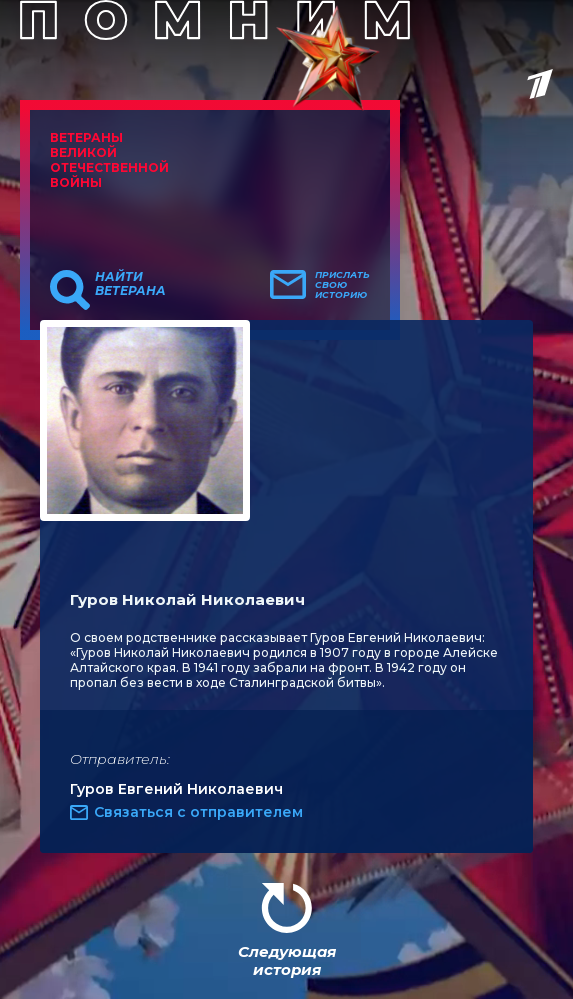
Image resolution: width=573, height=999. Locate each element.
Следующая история (287, 960)
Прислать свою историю (342, 285)
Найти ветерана (130, 284)
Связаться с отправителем (198, 812)
